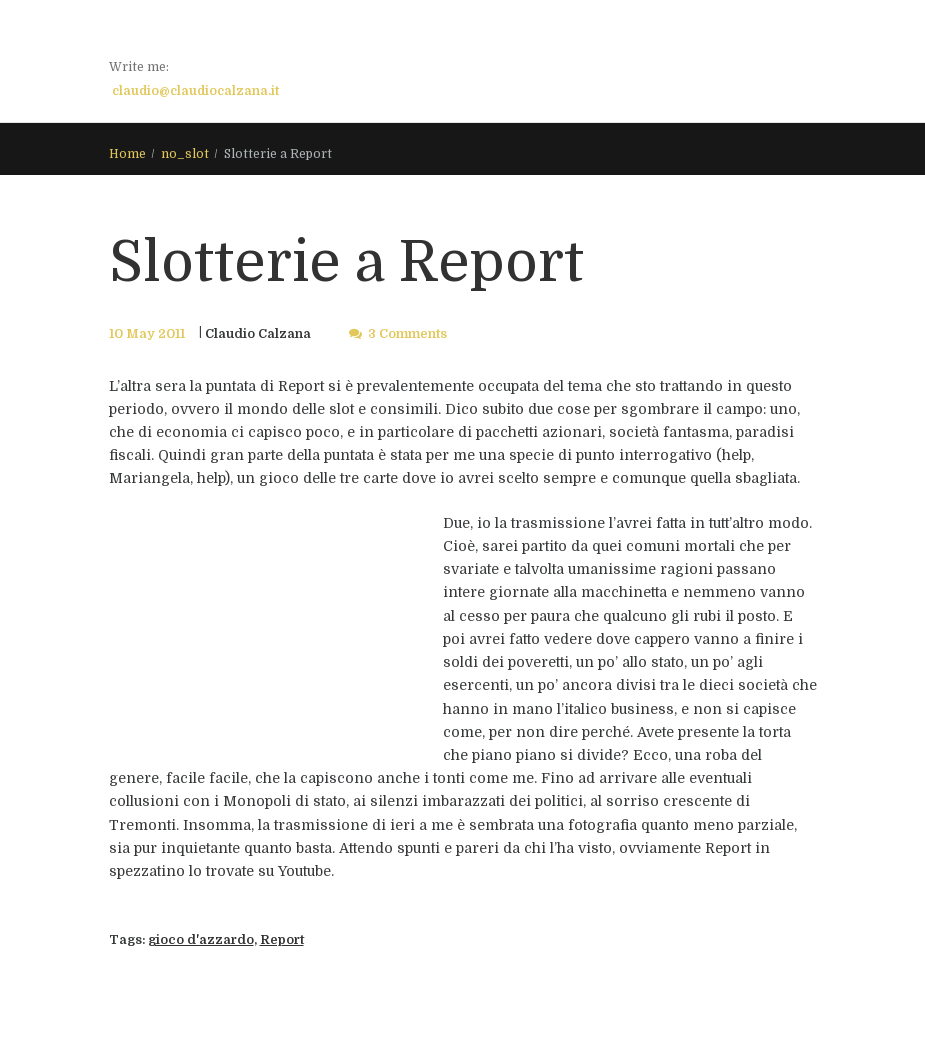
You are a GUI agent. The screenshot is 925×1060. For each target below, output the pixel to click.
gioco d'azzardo (201, 940)
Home (127, 154)
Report (282, 940)
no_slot (185, 154)
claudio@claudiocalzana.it (195, 91)
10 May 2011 (147, 334)
